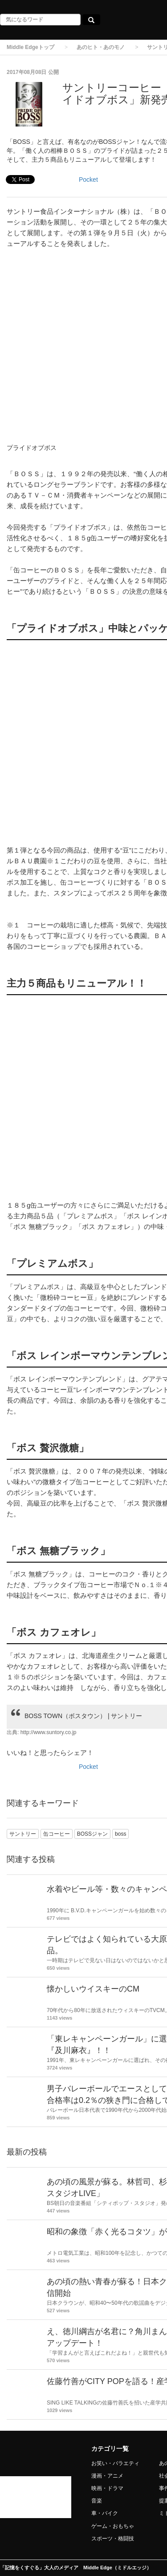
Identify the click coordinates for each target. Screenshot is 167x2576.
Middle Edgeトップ (30, 47)
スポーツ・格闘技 (112, 2538)
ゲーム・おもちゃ (112, 2526)
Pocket (88, 179)
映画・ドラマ (107, 2488)
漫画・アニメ (107, 2476)
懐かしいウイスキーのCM (93, 1988)
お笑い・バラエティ (115, 2463)
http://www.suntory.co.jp (48, 1732)
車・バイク (104, 2513)
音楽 (96, 2501)
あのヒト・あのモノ (101, 47)
